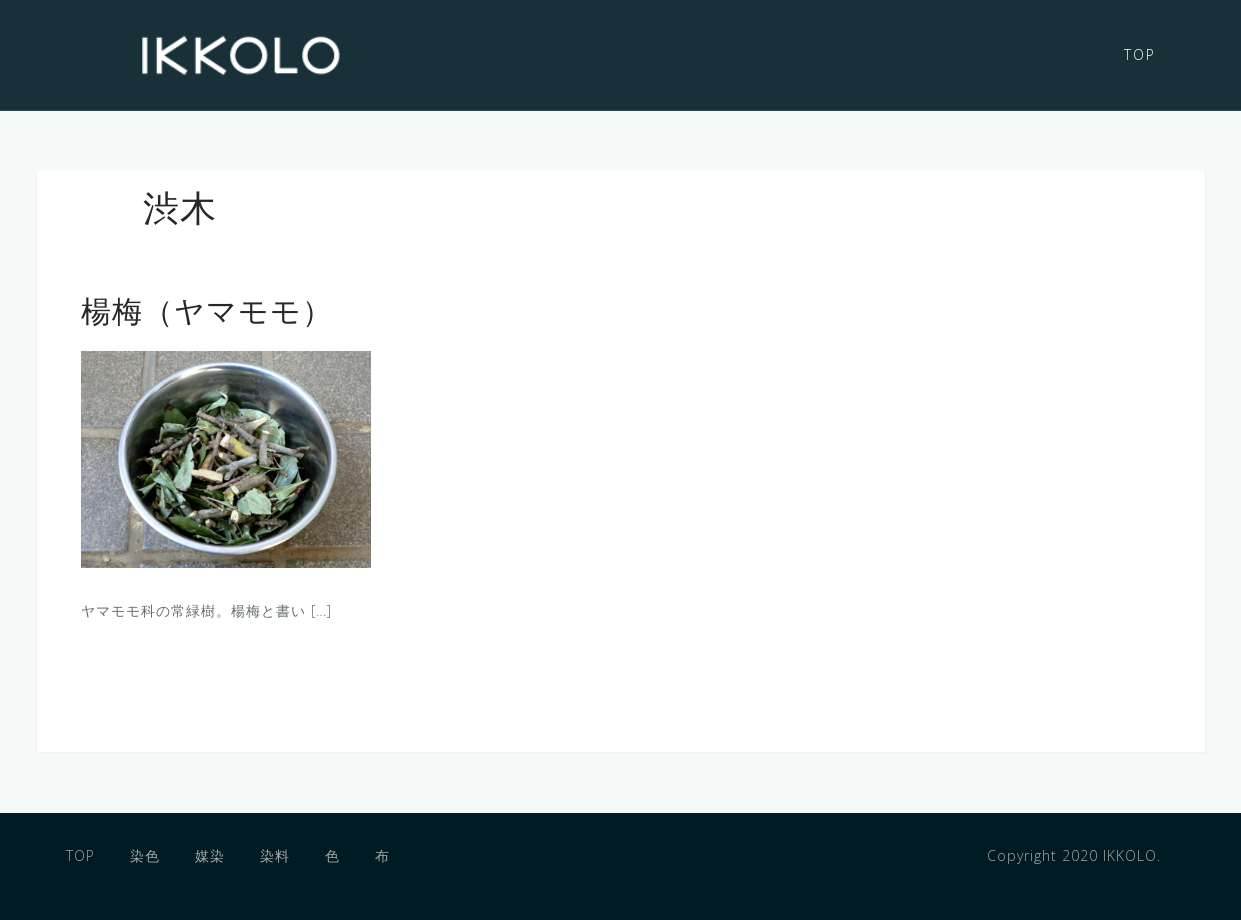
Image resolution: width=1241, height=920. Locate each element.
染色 (145, 855)
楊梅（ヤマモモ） (207, 314)
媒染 (210, 855)
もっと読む (157, 680)
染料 (275, 855)
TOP (1140, 54)
